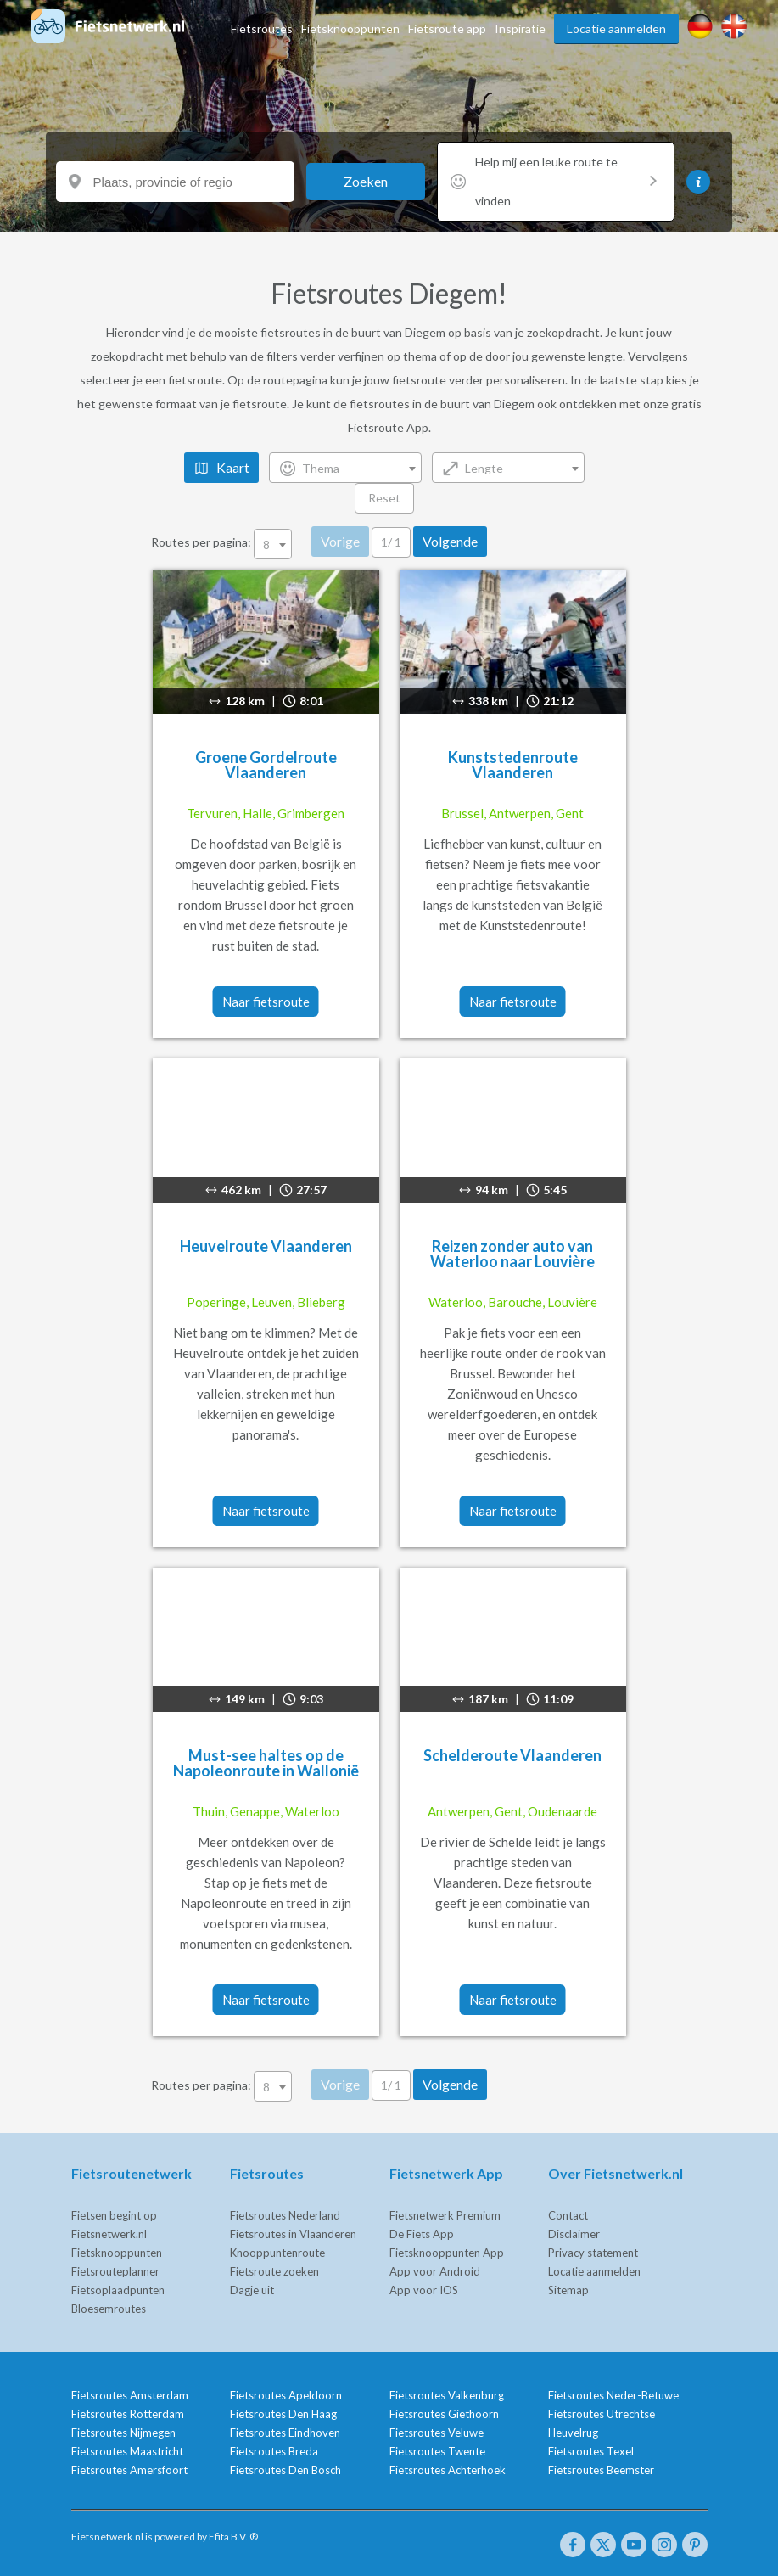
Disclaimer (574, 2234)
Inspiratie (520, 28)
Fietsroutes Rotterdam (127, 2414)
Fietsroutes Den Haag (283, 2414)
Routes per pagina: (222, 542)
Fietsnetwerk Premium (445, 2215)
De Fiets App (421, 2234)
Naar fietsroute (266, 1001)
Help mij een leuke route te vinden (566, 181)
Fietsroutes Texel (591, 2451)
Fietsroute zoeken (274, 2271)
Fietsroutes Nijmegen (123, 2432)
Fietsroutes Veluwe (436, 2432)
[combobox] (345, 467)
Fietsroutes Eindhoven (285, 2432)
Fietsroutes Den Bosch (285, 2470)
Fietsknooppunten (350, 28)
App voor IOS (423, 2290)
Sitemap (568, 2290)
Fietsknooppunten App (446, 2252)
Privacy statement (593, 2252)
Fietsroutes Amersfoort (129, 2470)
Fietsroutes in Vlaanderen (293, 2234)
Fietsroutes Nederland (285, 2215)
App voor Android (434, 2271)
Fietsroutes (262, 28)
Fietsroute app (447, 28)
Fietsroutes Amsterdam (129, 2395)
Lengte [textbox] (484, 468)
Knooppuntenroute (277, 2252)
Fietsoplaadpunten (118, 2290)
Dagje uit (252, 2290)
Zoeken (366, 181)
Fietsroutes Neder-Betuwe (613, 2395)
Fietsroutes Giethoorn (444, 2414)
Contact (568, 2215)
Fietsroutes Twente (437, 2451)
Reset (384, 498)
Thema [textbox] (320, 468)
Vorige (340, 541)
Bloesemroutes (108, 2308)
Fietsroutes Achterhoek (447, 2470)
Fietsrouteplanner (115, 2271)
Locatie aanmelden (616, 28)
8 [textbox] (266, 544)
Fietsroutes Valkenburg (446, 2395)
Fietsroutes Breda (274, 2451)
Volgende (450, 541)
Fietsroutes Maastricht (127, 2451)
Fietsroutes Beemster (601, 2470)
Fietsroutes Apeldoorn (286, 2395)
